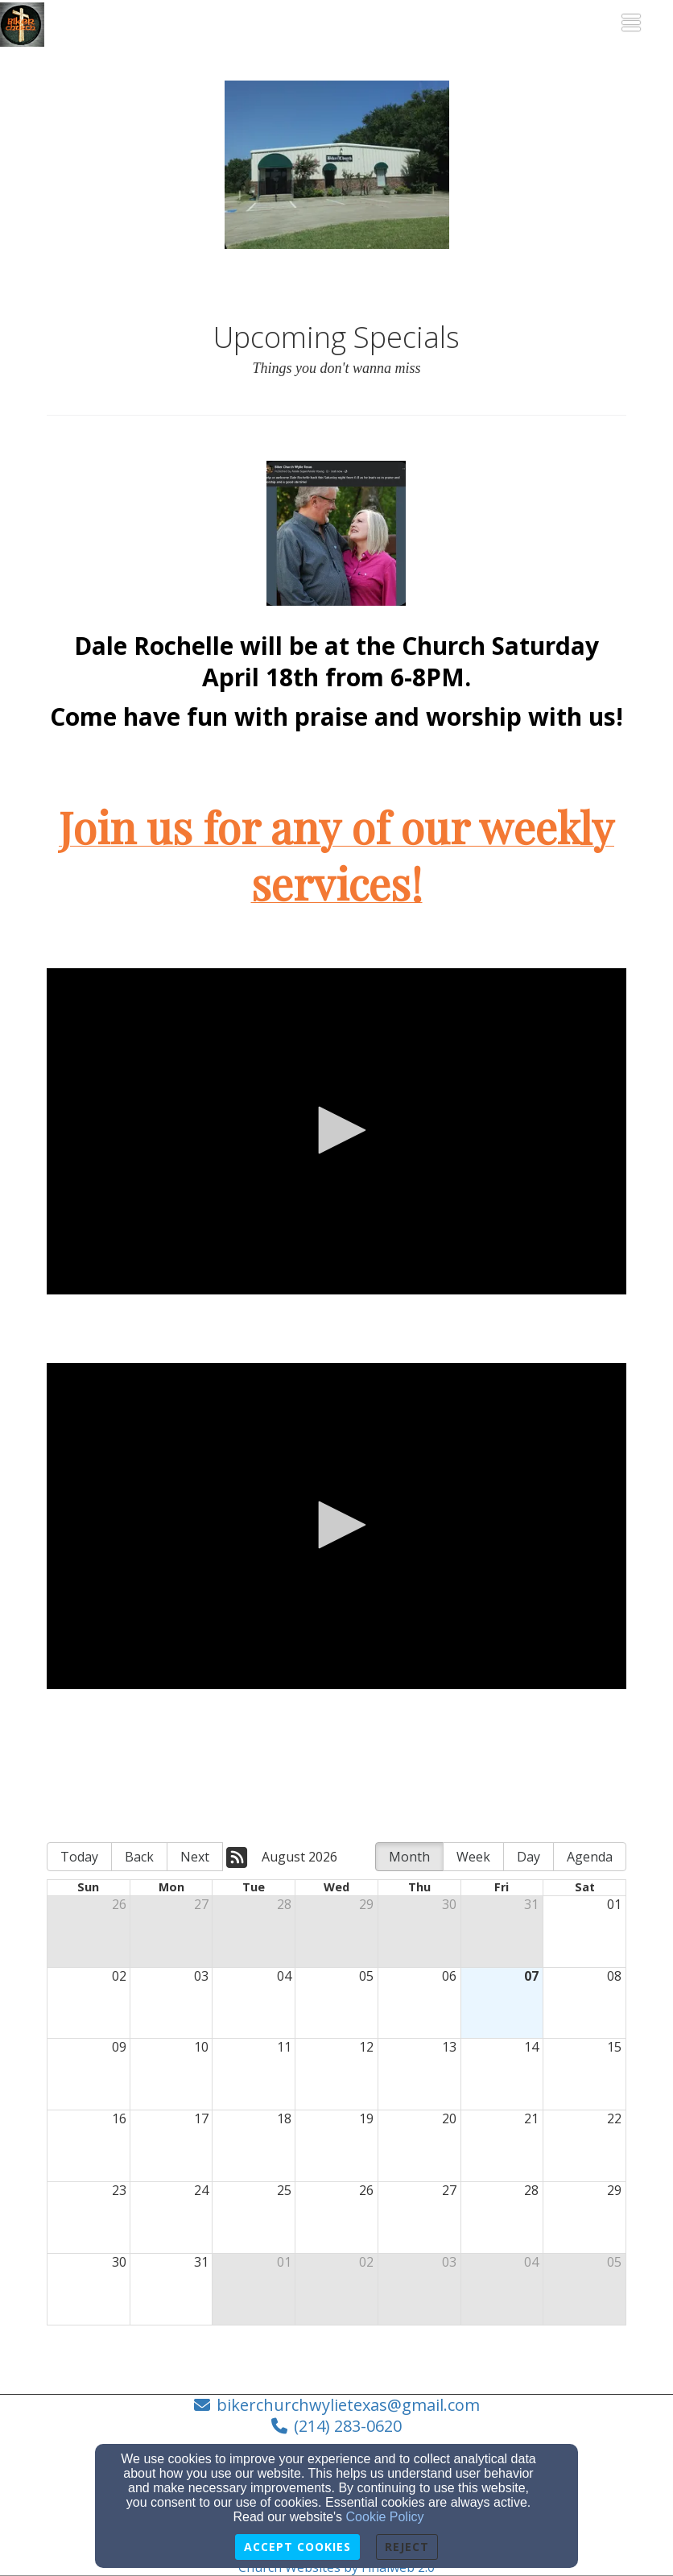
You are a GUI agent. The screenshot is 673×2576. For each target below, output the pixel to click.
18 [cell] (284, 2118)
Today (79, 1857)
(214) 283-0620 (348, 2426)
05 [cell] (366, 1976)
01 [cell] (614, 1904)
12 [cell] (366, 2047)
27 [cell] (201, 1904)
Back (139, 1857)
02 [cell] (119, 1976)
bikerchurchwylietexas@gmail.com (348, 2405)
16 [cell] (119, 2118)
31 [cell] (531, 1904)
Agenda (590, 1857)
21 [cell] (531, 2118)
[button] (336, 1130)
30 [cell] (449, 1904)
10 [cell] (201, 2047)
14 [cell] (531, 2047)
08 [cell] (614, 1976)
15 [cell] (614, 2047)
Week (473, 1857)
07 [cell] (531, 1976)
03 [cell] (201, 1976)
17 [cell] (201, 2118)
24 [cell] (201, 2190)
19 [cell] (366, 2118)
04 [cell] (284, 1976)
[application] (336, 1131)
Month (409, 1857)
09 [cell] (119, 2047)
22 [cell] (614, 2118)
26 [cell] (119, 1904)
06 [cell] (449, 1976)
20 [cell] (449, 2118)
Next (194, 1857)
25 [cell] (284, 2190)
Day (528, 1857)
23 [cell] (119, 2190)
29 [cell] (366, 1904)
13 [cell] (449, 2047)
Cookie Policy (385, 2517)
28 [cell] (284, 1904)
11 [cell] (284, 2047)
